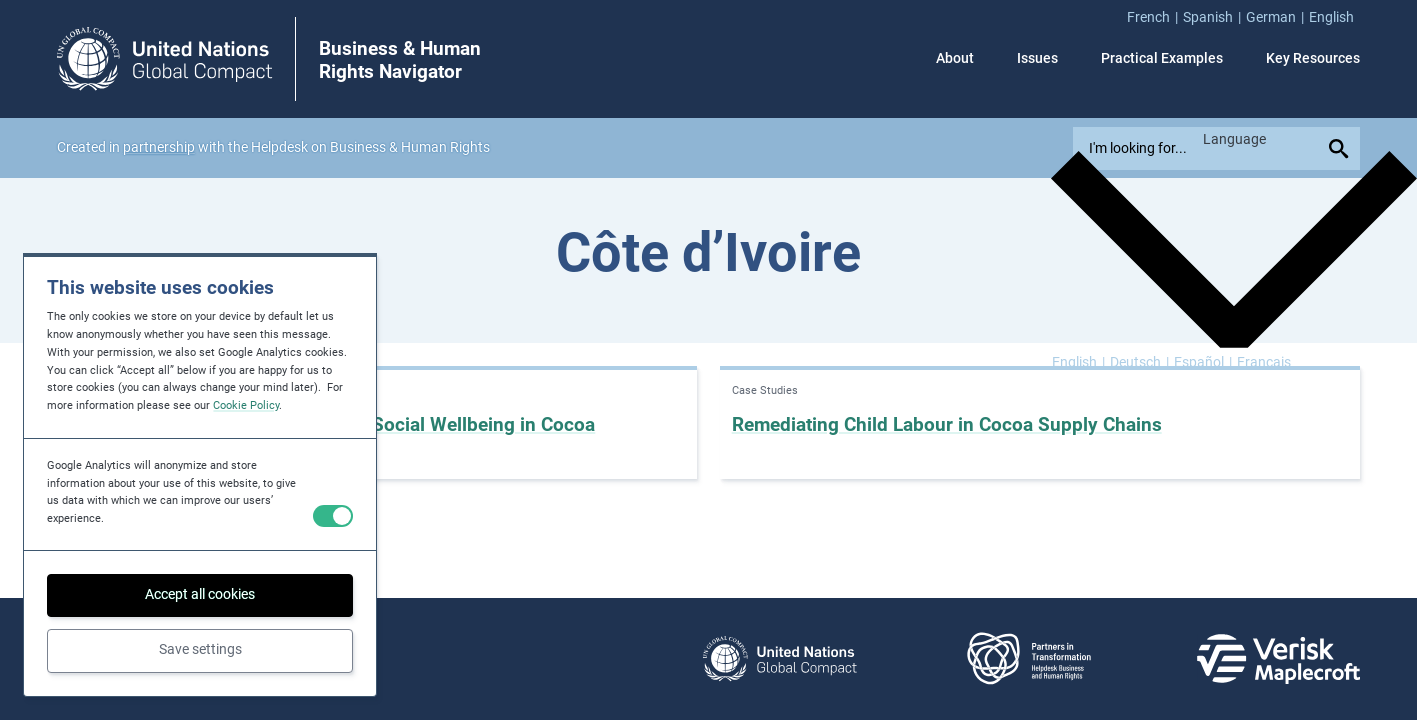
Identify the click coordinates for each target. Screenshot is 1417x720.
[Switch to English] (1078, 363)
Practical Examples (1162, 59)
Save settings (200, 649)
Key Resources (1313, 59)
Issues (1037, 59)
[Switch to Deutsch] (1139, 363)
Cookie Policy (246, 405)
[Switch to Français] (1264, 363)
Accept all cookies (200, 594)
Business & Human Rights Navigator (400, 60)
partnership (159, 147)
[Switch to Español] (1203, 363)
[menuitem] (1155, 18)
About (955, 59)
